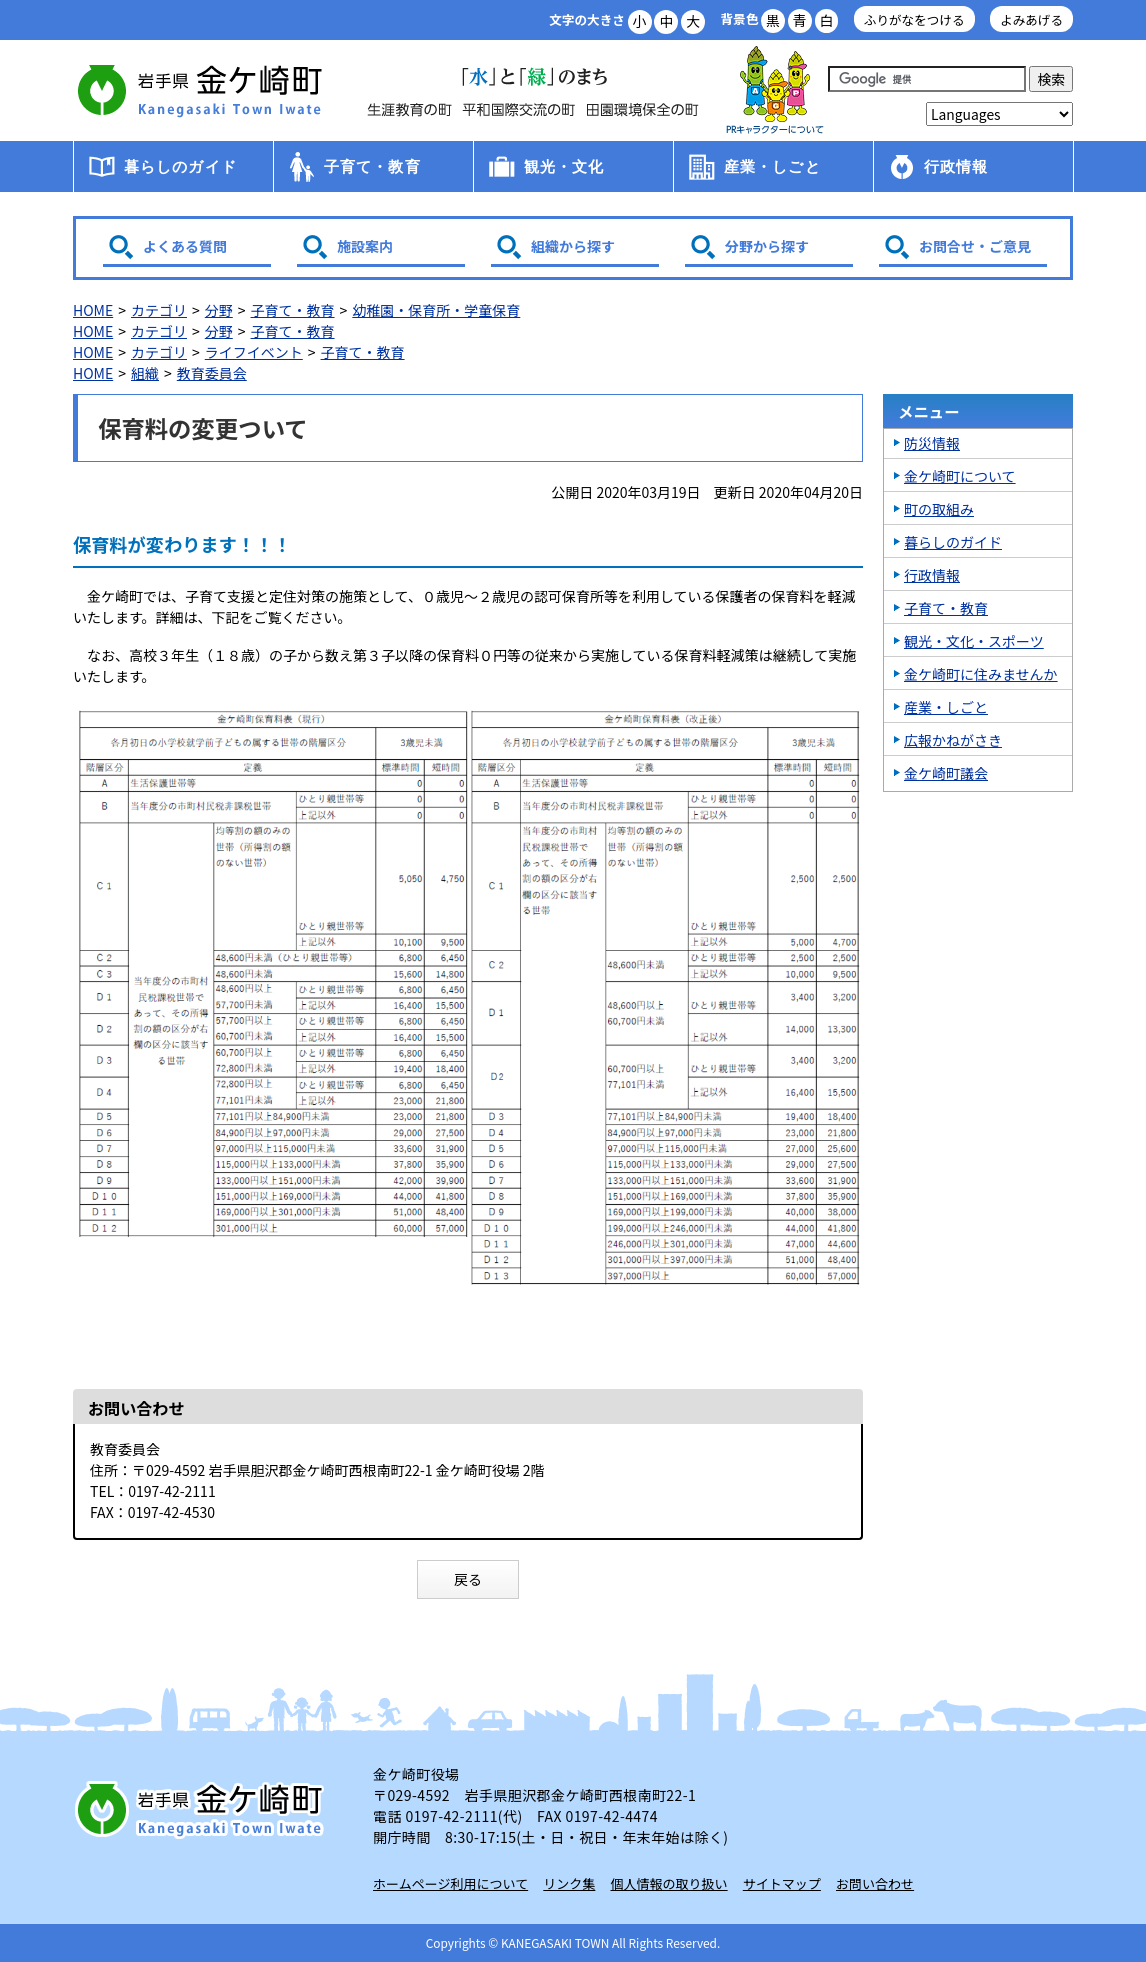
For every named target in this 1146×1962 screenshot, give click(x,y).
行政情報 (956, 166)
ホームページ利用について (450, 1883)
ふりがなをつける (914, 19)
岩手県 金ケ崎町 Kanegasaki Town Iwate (203, 1809)
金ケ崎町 (203, 90)
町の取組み (939, 509)
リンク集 (569, 1883)
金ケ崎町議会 (946, 773)
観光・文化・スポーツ (974, 641)
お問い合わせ (875, 1883)
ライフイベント (254, 352)
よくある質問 (185, 246)
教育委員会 (212, 373)
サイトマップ (782, 1883)
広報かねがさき (953, 740)
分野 (219, 310)
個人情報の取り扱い (669, 1883)
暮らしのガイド (180, 166)
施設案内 (365, 246)
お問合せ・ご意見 (975, 246)
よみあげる (1031, 19)
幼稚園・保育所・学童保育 (436, 310)
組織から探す (573, 246)
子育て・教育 (372, 166)
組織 (145, 373)
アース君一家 (775, 90)
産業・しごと (772, 166)
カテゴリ (159, 310)
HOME (93, 310)
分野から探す (767, 246)
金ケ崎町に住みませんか (981, 674)
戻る (468, 1579)
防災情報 (932, 443)
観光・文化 (564, 166)
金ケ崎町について (960, 476)
